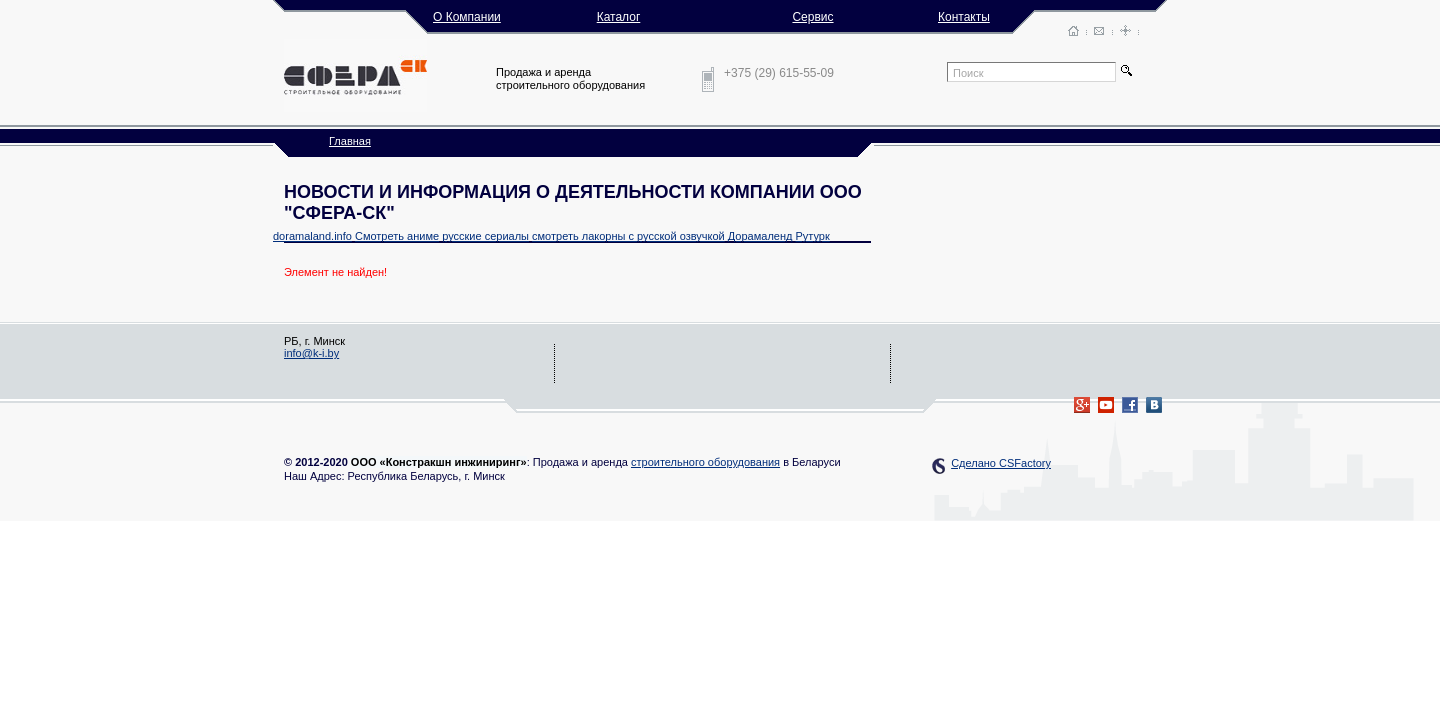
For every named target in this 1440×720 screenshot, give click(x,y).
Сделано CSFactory (1001, 463)
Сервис (812, 17)
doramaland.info (312, 236)
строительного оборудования (705, 462)
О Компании (467, 17)
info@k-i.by (311, 353)
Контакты (964, 17)
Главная (350, 141)
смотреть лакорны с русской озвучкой (628, 236)
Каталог (619, 17)
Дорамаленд (760, 236)
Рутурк (812, 236)
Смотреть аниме (397, 236)
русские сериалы (485, 236)
